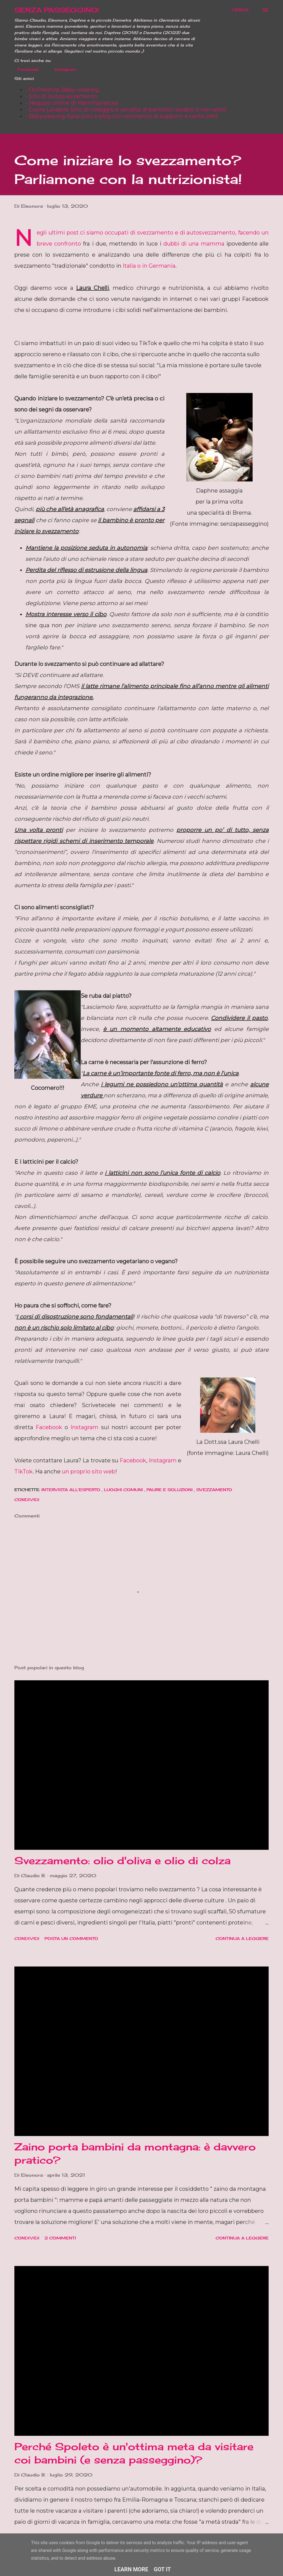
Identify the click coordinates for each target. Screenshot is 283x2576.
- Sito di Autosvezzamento (61, 96)
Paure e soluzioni (170, 1489)
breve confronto (59, 243)
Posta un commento (71, 1938)
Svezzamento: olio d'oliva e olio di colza (122, 1860)
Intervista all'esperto (71, 1489)
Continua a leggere (242, 1938)
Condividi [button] (26, 1499)
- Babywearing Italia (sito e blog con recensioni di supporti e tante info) (121, 116)
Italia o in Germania (149, 265)
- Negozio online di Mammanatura (71, 103)
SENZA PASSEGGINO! (56, 10)
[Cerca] (240, 10)
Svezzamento (214, 1489)
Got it (162, 2569)
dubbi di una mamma (193, 243)
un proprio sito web (88, 1471)
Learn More (131, 2569)
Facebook (24, 69)
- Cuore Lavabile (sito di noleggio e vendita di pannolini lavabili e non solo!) (125, 109)
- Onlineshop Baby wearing (62, 89)
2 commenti (60, 2238)
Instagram (61, 69)
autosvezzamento (211, 232)
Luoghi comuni (124, 1489)
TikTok (23, 1471)
